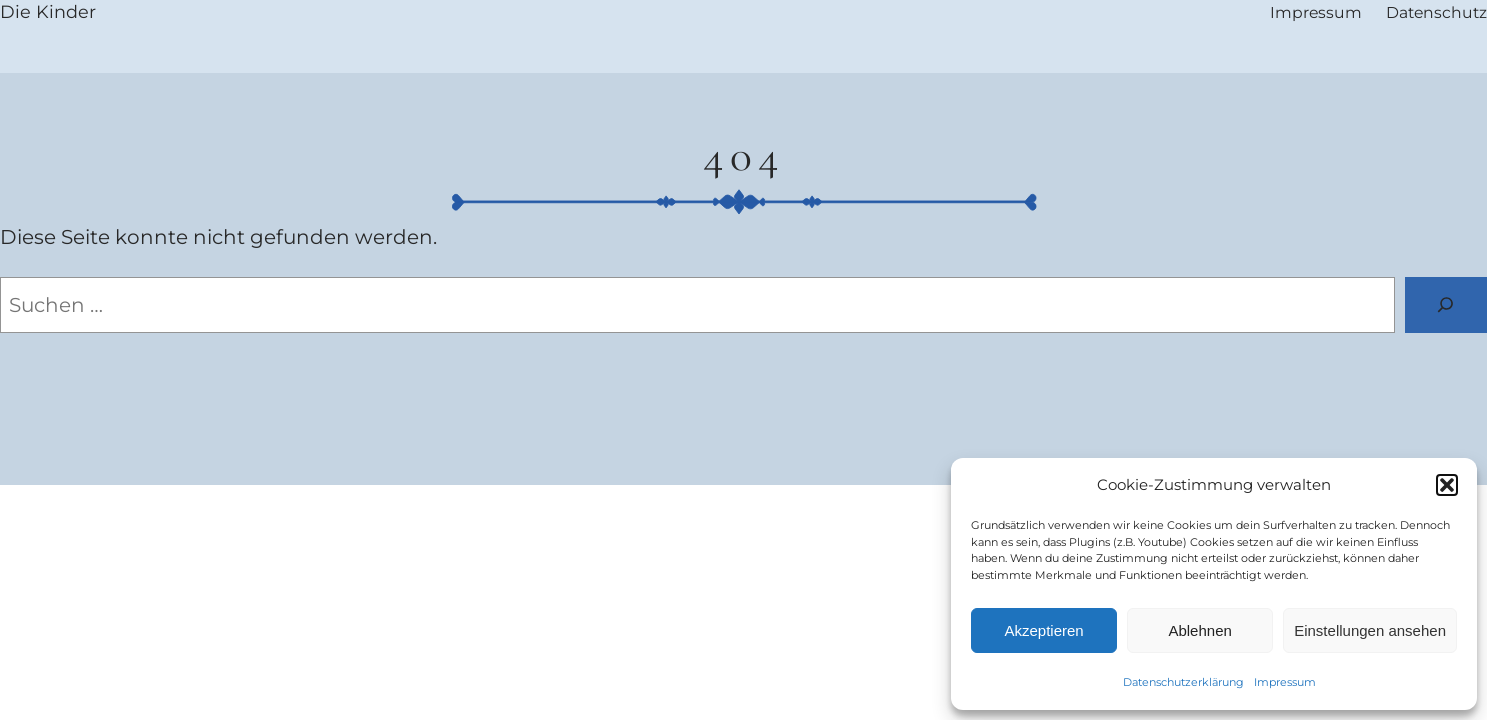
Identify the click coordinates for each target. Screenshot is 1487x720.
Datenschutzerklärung (1183, 682)
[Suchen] (1446, 305)
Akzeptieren (1043, 630)
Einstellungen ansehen (1370, 630)
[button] (1447, 485)
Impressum (1285, 682)
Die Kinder (48, 11)
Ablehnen (1199, 630)
